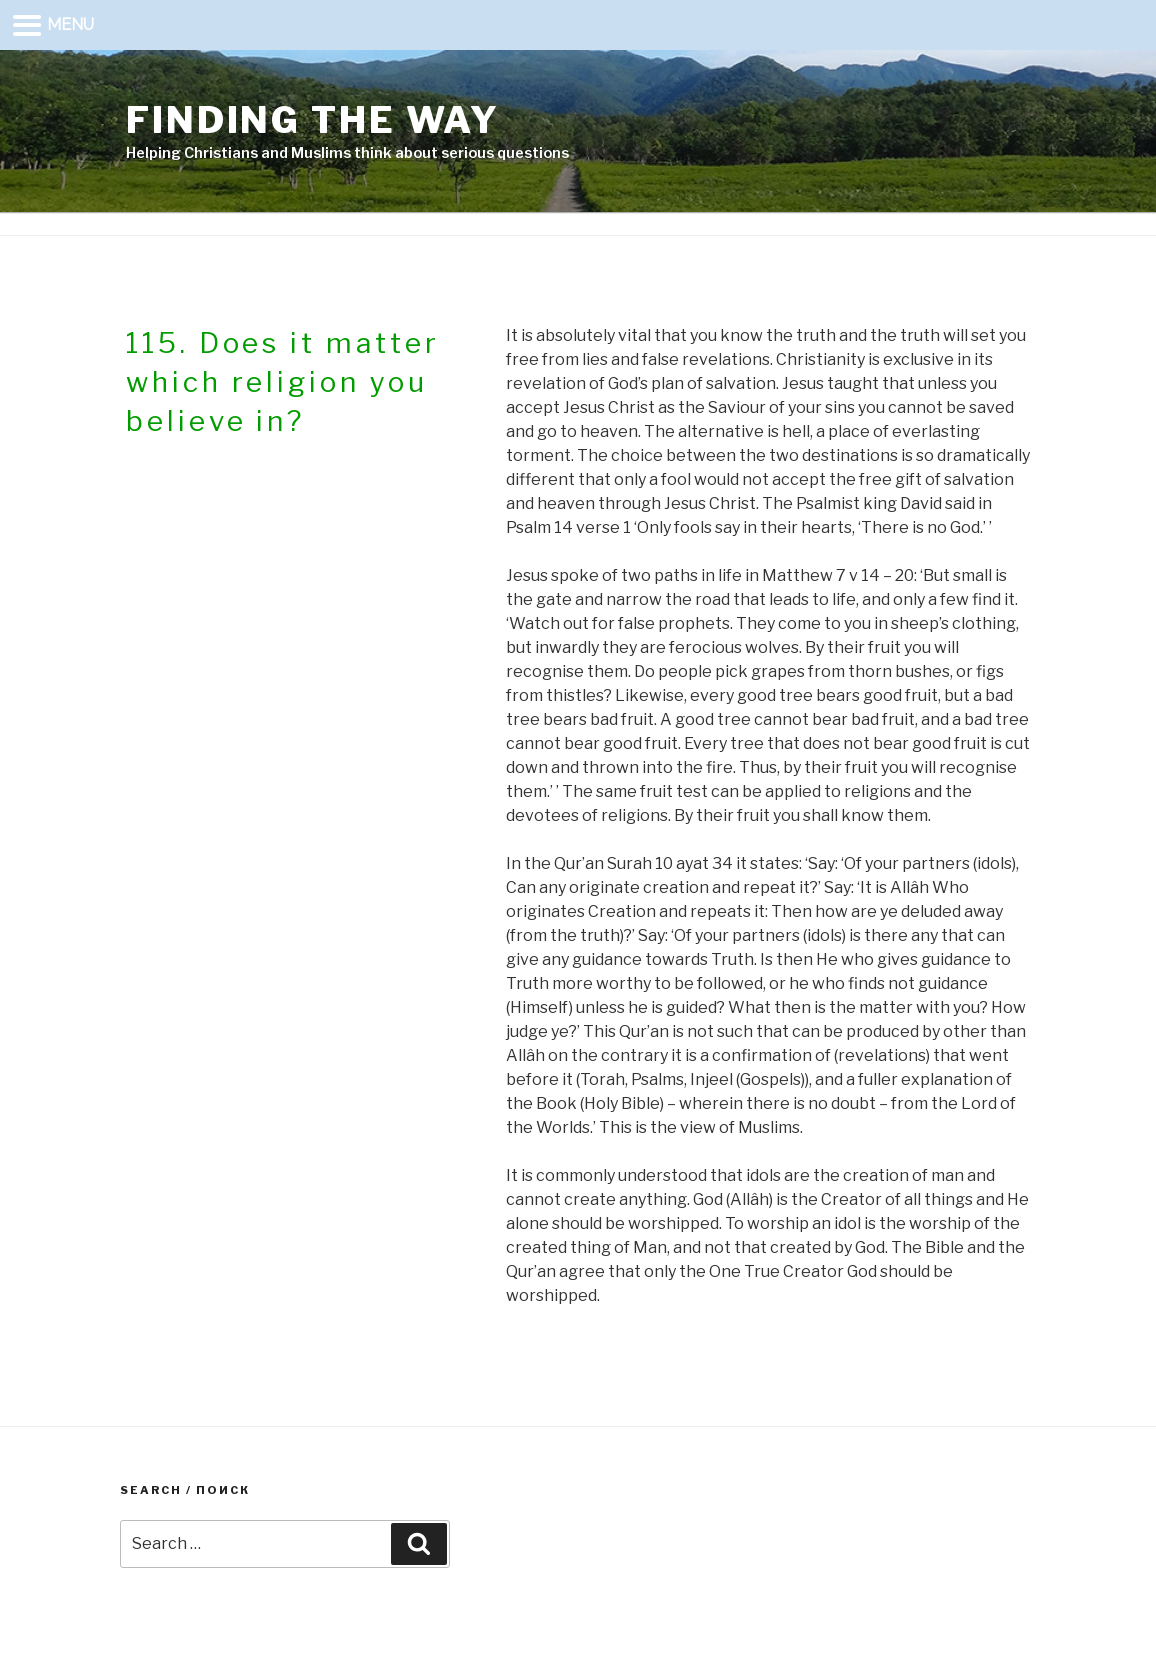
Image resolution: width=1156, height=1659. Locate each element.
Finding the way (313, 120)
